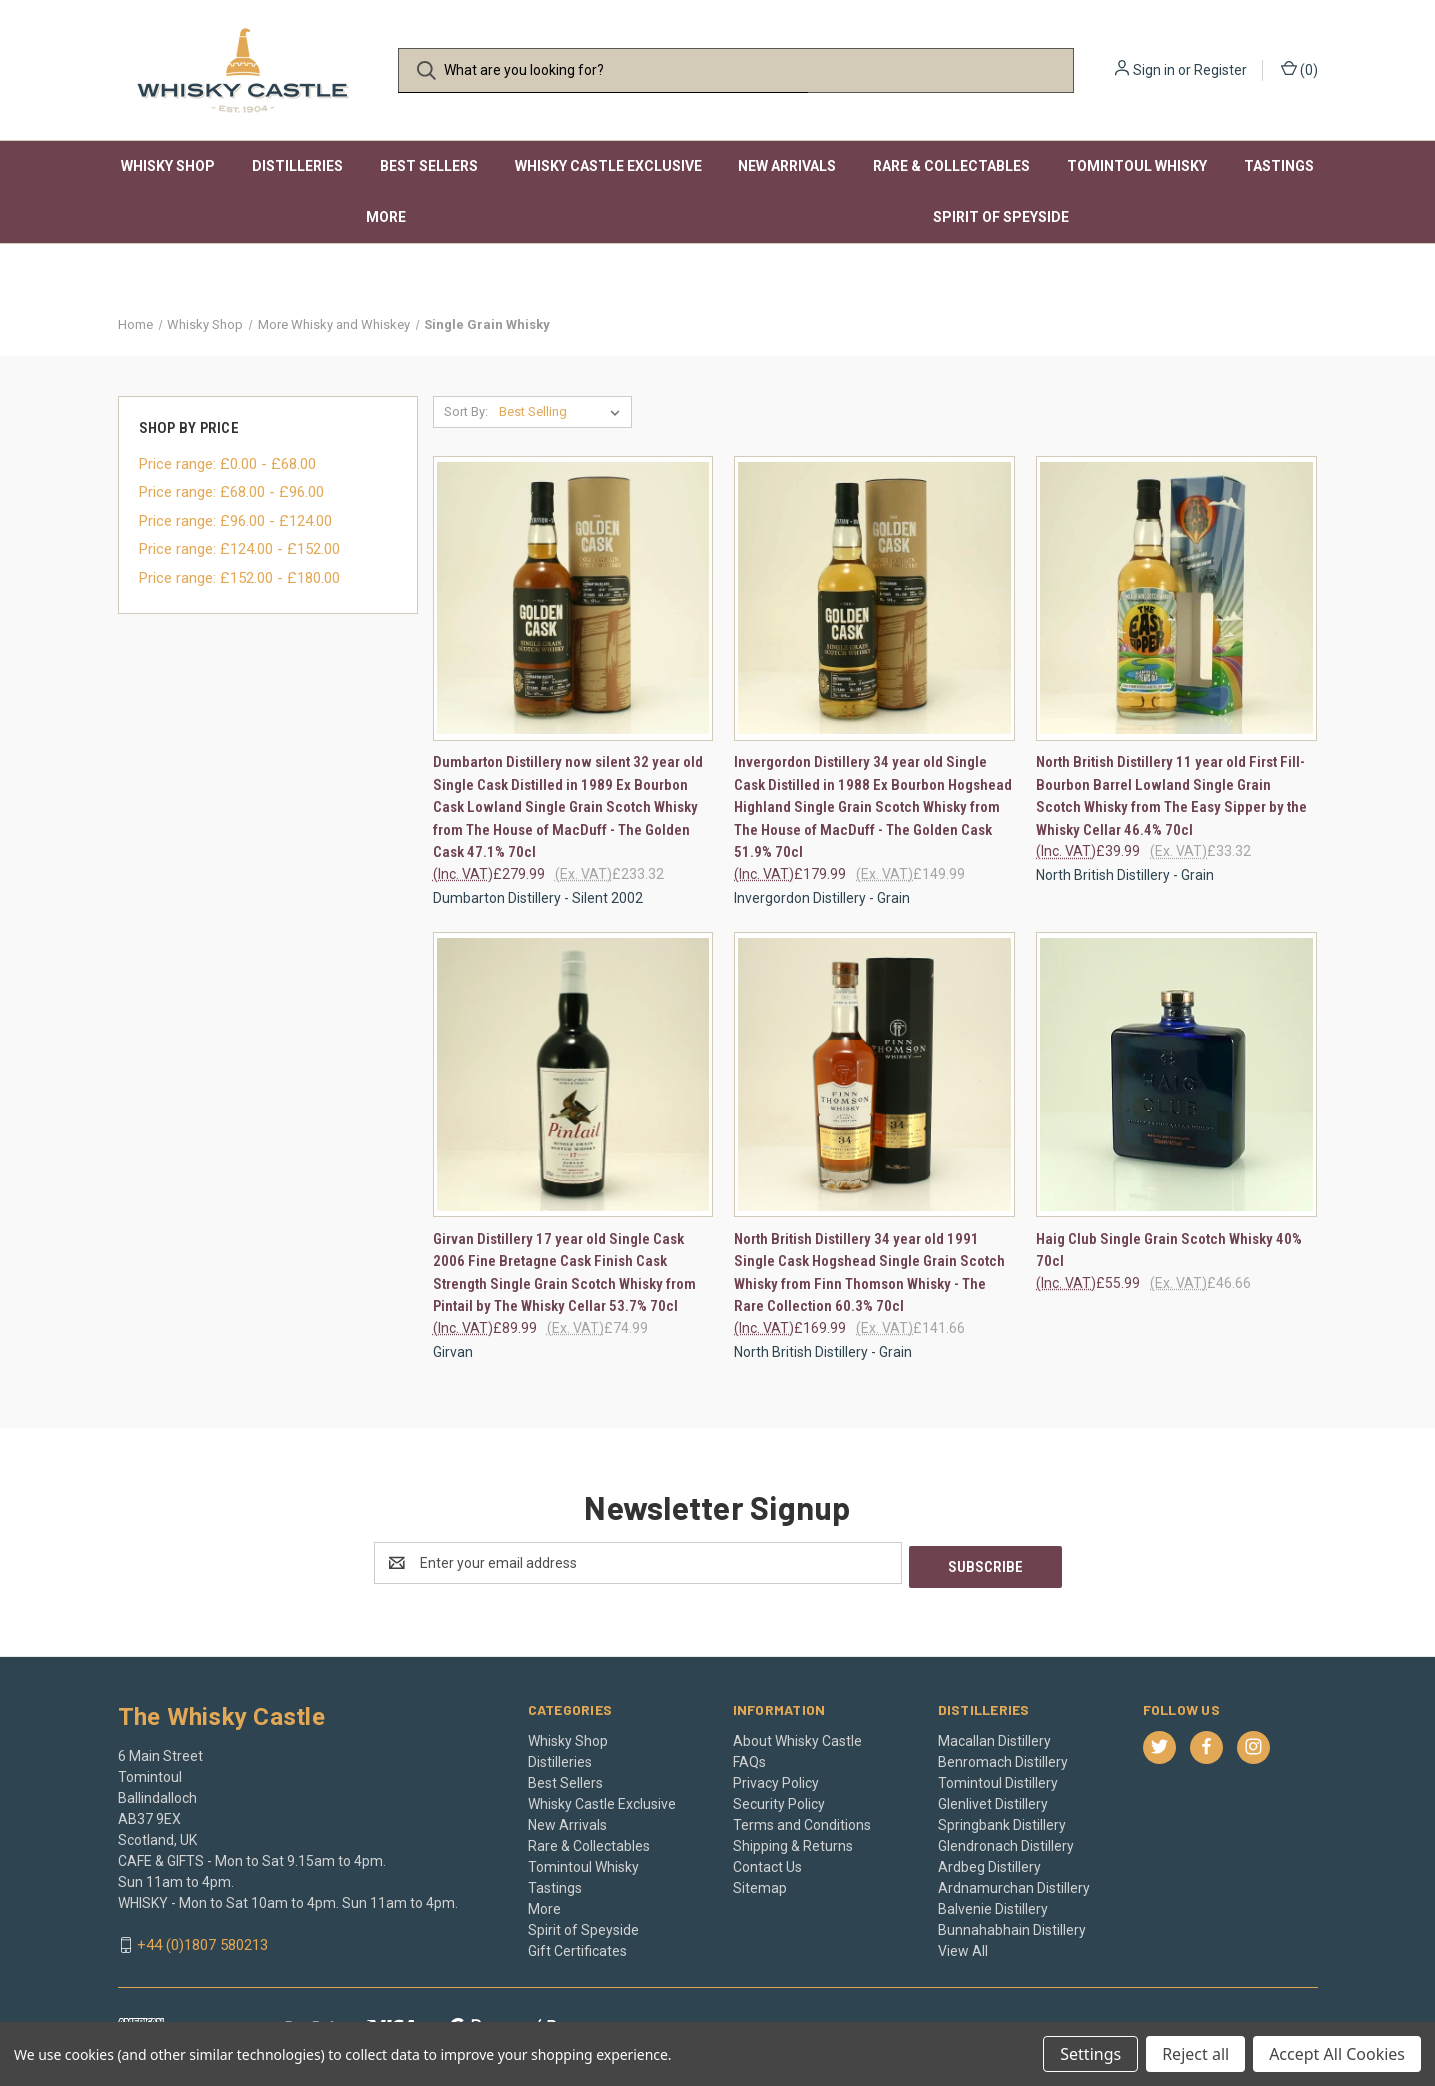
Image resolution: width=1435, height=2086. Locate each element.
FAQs (749, 1758)
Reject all (1195, 2054)
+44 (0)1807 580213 (202, 1941)
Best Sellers (429, 166)
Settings (1090, 2054)
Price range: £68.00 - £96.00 (231, 492)
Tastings (1279, 166)
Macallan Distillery (994, 1737)
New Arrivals (787, 166)
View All (963, 1947)
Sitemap (760, 1884)
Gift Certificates (577, 1947)
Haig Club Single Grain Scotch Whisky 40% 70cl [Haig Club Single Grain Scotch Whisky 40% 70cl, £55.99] (1169, 1250)
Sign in (1154, 70)
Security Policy (779, 1800)
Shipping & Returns (793, 1842)
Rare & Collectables (951, 166)
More (386, 217)
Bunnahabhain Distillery (1012, 1926)
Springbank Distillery (1002, 1821)
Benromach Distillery (1003, 1758)
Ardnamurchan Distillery (1014, 1884)
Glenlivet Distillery (993, 1800)
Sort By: (466, 411)
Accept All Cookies (1337, 2054)
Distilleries (297, 166)
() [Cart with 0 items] (1299, 69)
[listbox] (563, 412)
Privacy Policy (776, 1779)
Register (1220, 70)
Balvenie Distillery (993, 1905)
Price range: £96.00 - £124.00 (235, 521)
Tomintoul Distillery (998, 1779)
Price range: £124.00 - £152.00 (239, 549)
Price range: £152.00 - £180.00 (239, 578)
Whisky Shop (168, 166)
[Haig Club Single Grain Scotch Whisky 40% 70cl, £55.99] (1176, 1074)
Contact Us (767, 1863)
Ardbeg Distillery (989, 1863)
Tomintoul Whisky (1137, 166)
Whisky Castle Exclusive (608, 166)
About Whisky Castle (797, 1737)
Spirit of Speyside (1001, 217)
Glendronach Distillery (1006, 1842)
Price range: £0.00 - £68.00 (227, 464)
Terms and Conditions (802, 1821)
